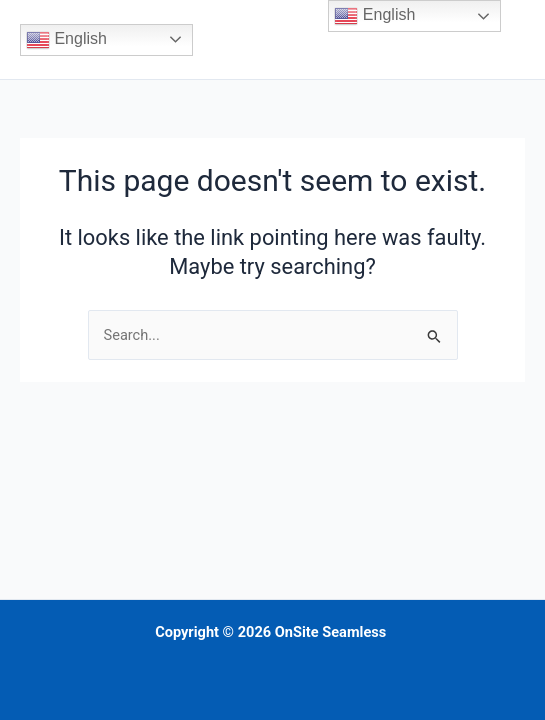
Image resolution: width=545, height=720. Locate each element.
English (66, 40)
